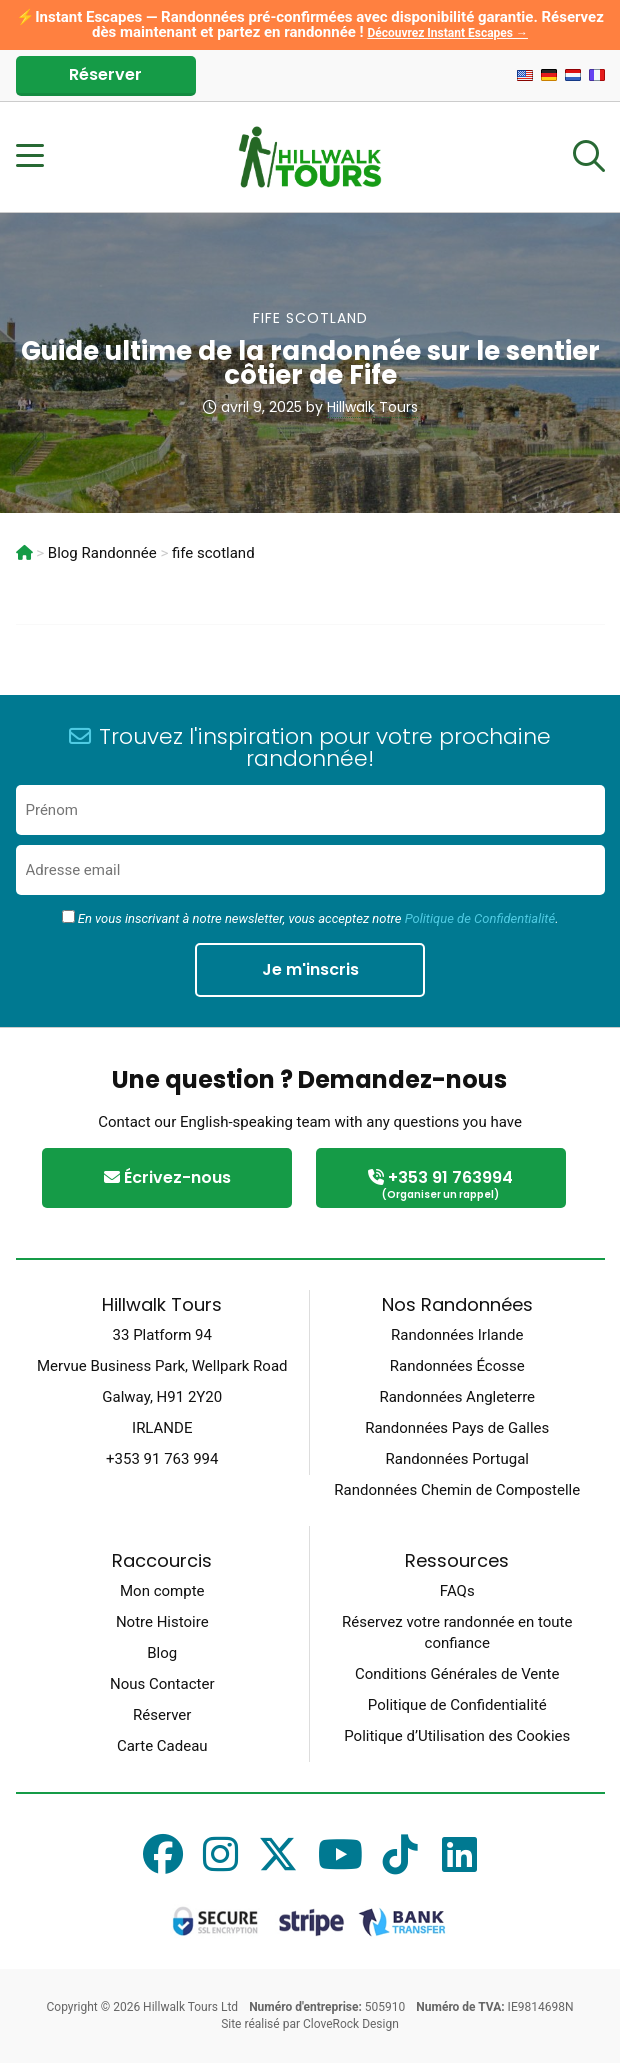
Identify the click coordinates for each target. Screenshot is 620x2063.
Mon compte (162, 1591)
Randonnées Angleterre (457, 1397)
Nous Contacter (162, 1684)
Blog (162, 1653)
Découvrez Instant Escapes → (447, 33)
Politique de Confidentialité (480, 918)
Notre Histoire (162, 1622)
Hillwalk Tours (372, 407)
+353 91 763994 (441, 1185)
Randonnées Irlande (457, 1335)
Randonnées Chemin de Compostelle (457, 1490)
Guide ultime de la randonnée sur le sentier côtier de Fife (310, 363)
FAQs (457, 1591)
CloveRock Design (351, 2024)
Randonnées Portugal (457, 1459)
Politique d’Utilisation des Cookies (457, 1736)
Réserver (105, 74)
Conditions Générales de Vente (457, 1674)
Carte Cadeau (162, 1746)
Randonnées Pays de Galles (457, 1428)
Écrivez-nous (167, 1177)
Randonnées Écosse (457, 1366)
